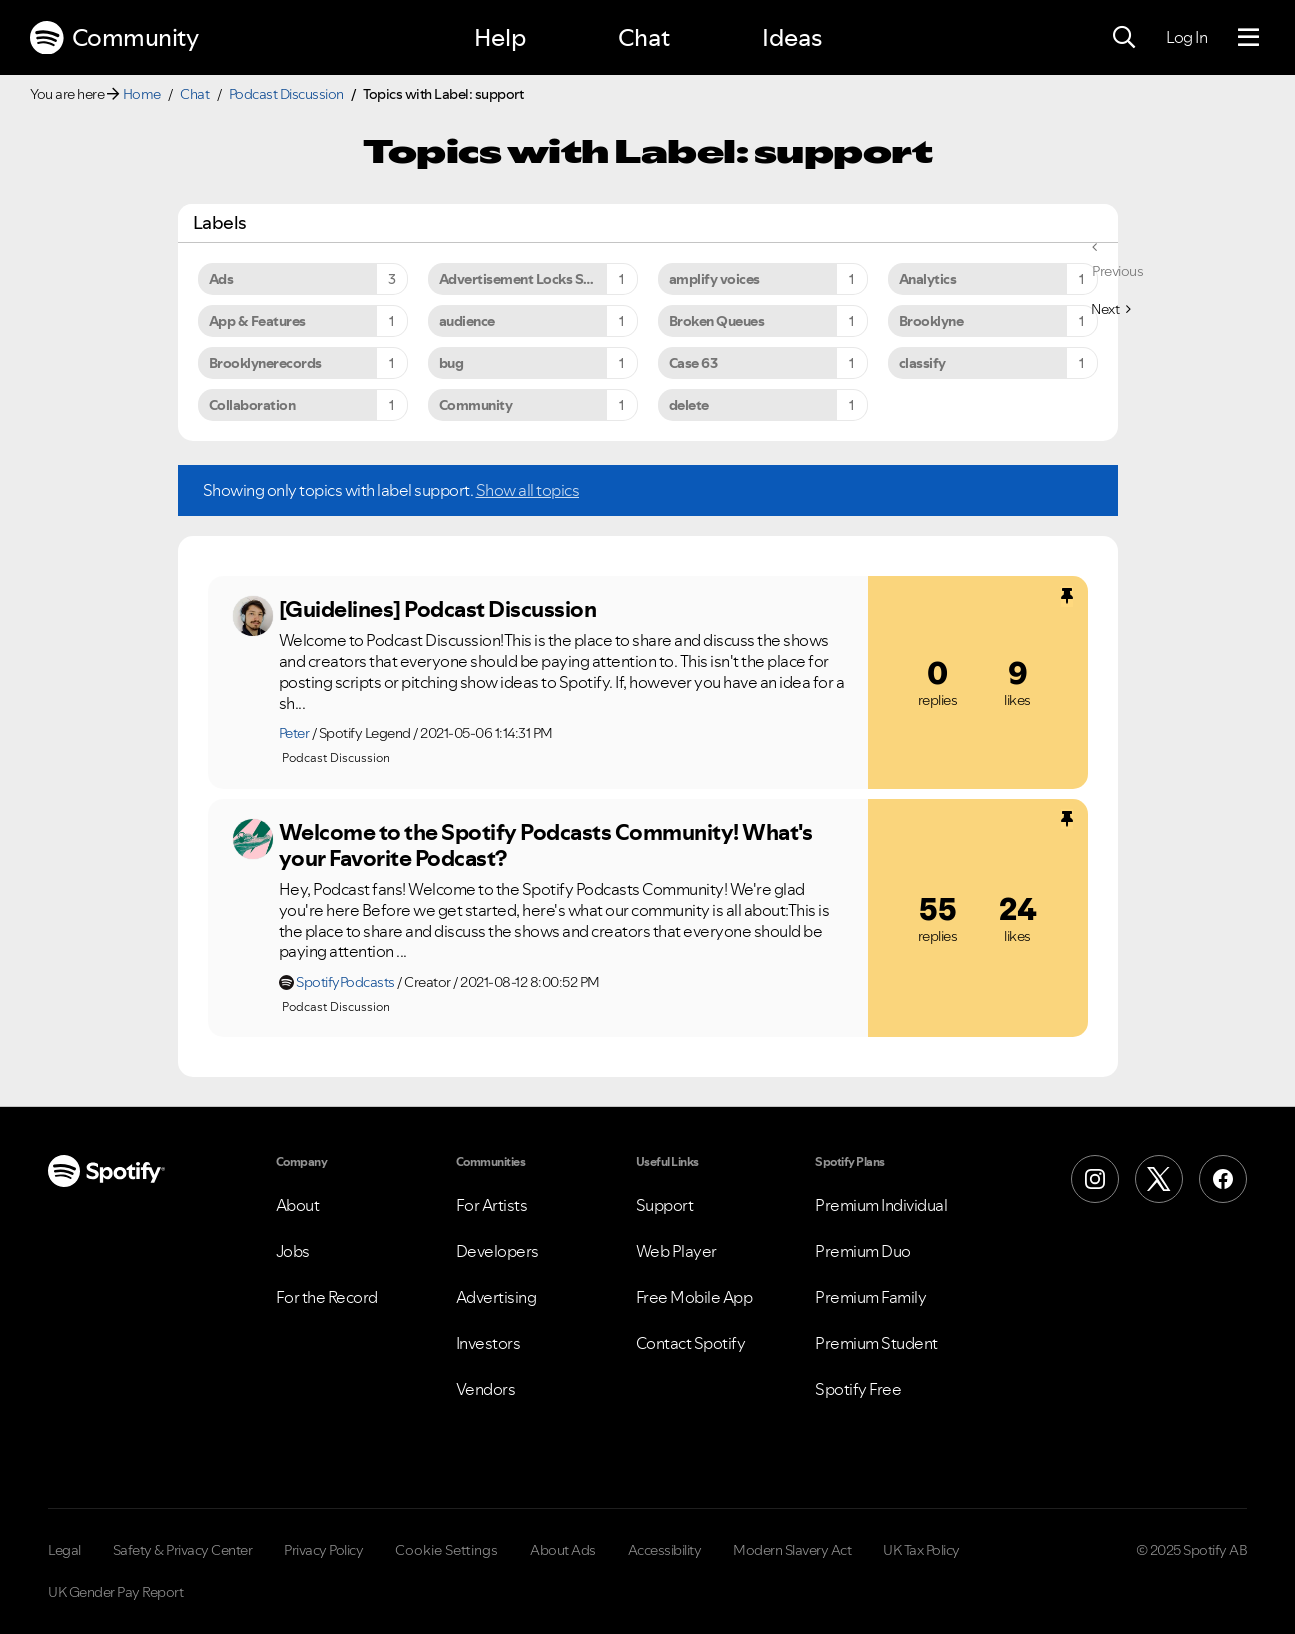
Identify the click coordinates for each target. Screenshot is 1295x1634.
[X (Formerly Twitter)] (1159, 1179)
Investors (488, 1343)
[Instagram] (1095, 1179)
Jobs (293, 1251)
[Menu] (1248, 38)
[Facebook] (1223, 1179)
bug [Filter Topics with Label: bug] (451, 363)
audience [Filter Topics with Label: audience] (467, 321)
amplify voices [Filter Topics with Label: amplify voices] (714, 279)
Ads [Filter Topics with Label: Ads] (221, 279)
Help (500, 37)
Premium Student (876, 1343)
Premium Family (870, 1297)
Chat (644, 37)
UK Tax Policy (921, 1550)
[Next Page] (1110, 309)
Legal (64, 1550)
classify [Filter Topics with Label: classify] (922, 363)
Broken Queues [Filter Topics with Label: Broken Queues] (717, 321)
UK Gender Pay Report (115, 1592)
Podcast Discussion (286, 94)
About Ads (563, 1550)
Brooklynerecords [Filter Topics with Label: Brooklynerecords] (265, 363)
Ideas (792, 37)
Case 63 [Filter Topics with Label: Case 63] (693, 363)
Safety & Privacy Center (183, 1550)
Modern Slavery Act (792, 1550)
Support (665, 1205)
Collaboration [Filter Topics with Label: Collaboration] (252, 405)
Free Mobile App (694, 1297)
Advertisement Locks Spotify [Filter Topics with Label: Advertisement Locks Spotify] (531, 279)
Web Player (676, 1251)
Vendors (486, 1389)
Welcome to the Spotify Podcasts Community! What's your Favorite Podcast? (546, 845)
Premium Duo (863, 1251)
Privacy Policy (323, 1550)
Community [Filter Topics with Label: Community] (476, 405)
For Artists (492, 1205)
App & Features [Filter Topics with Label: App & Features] (257, 321)
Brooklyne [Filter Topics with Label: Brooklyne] (931, 321)
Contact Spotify (691, 1343)
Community (114, 38)
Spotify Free (858, 1389)
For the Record (327, 1297)
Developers (497, 1251)
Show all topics (528, 490)
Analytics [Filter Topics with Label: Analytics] (928, 279)
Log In (1186, 37)
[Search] (1124, 38)
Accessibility (665, 1550)
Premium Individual (881, 1205)
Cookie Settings (446, 1550)
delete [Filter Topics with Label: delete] (689, 405)
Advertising (496, 1297)
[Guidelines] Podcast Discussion (438, 609)
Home (142, 94)
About (298, 1205)
